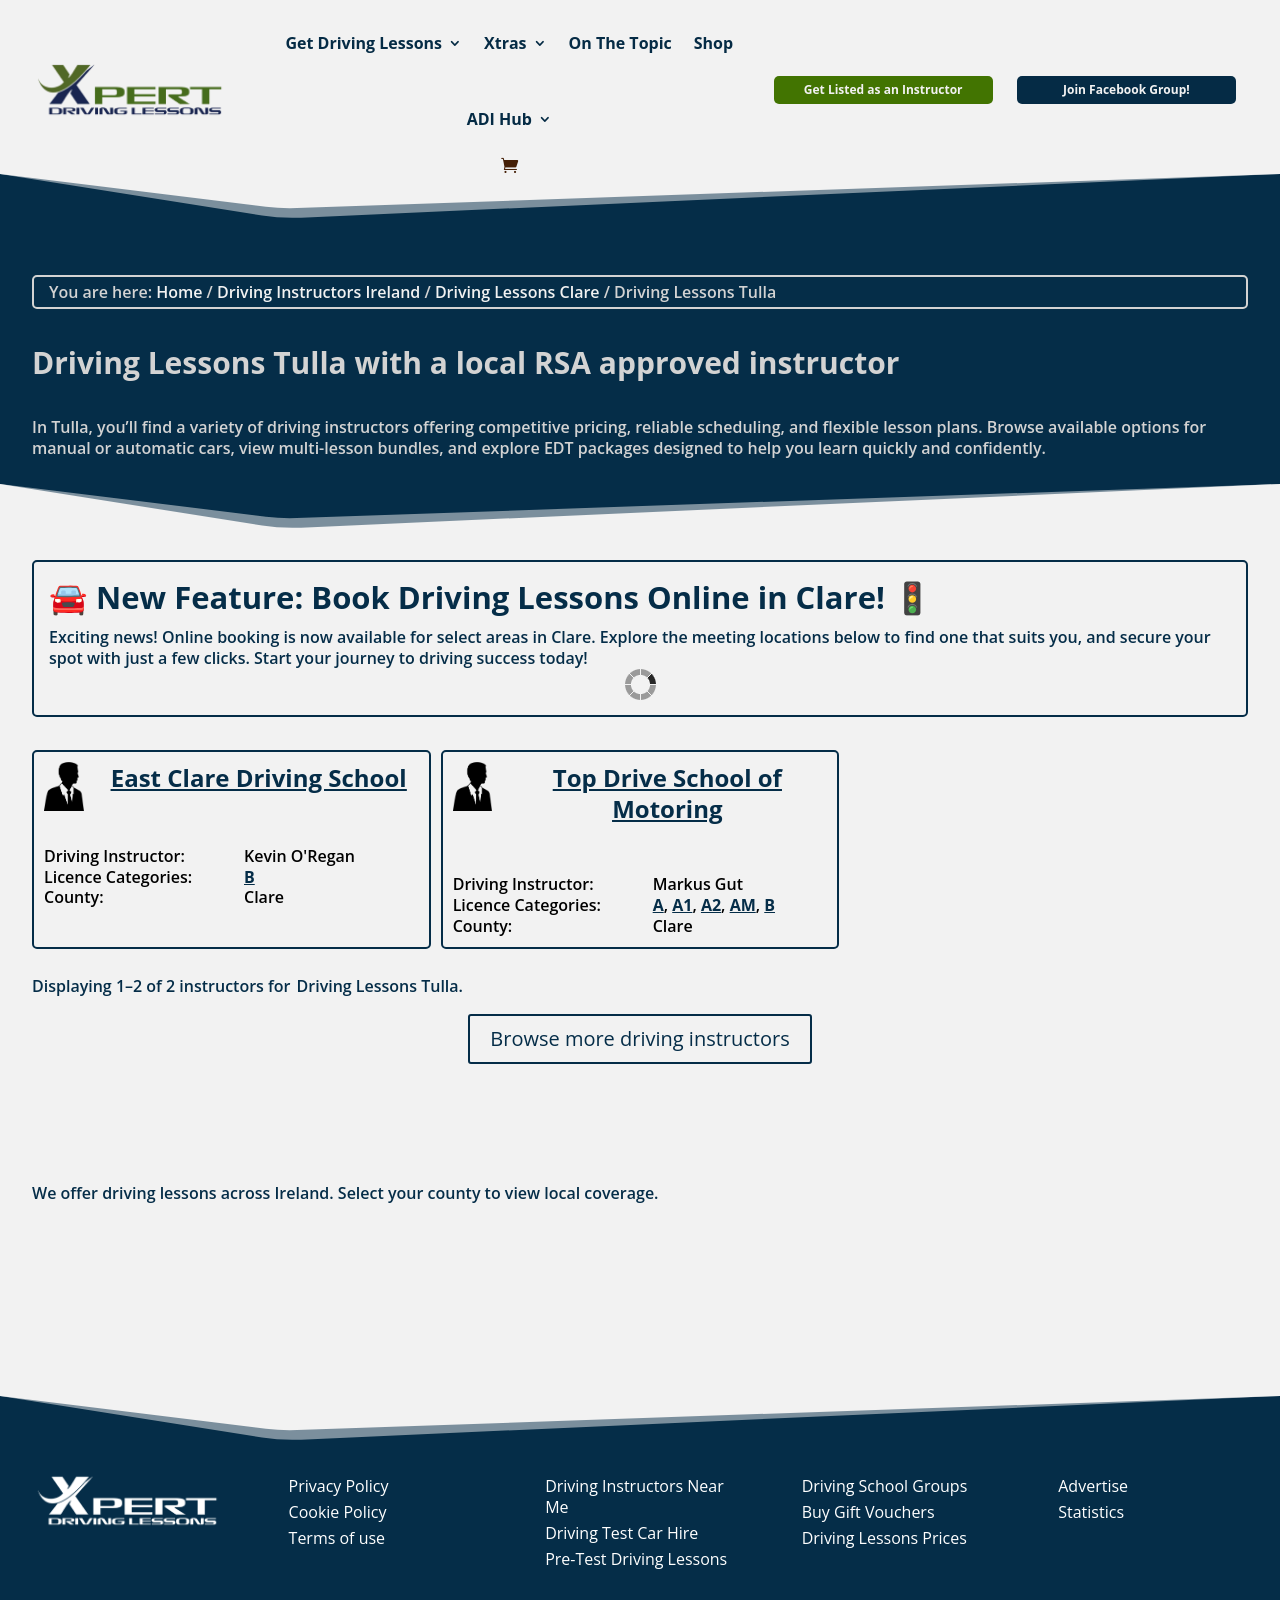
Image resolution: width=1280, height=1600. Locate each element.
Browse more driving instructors (639, 1038)
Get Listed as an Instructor (883, 89)
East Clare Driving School (259, 777)
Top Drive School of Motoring (667, 793)
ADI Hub (499, 119)
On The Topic (620, 43)
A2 (711, 905)
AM (743, 905)
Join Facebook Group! (1126, 89)
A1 (682, 905)
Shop (713, 43)
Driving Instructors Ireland (318, 292)
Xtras (505, 43)
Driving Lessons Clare (517, 292)
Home (179, 292)
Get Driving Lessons (363, 43)
